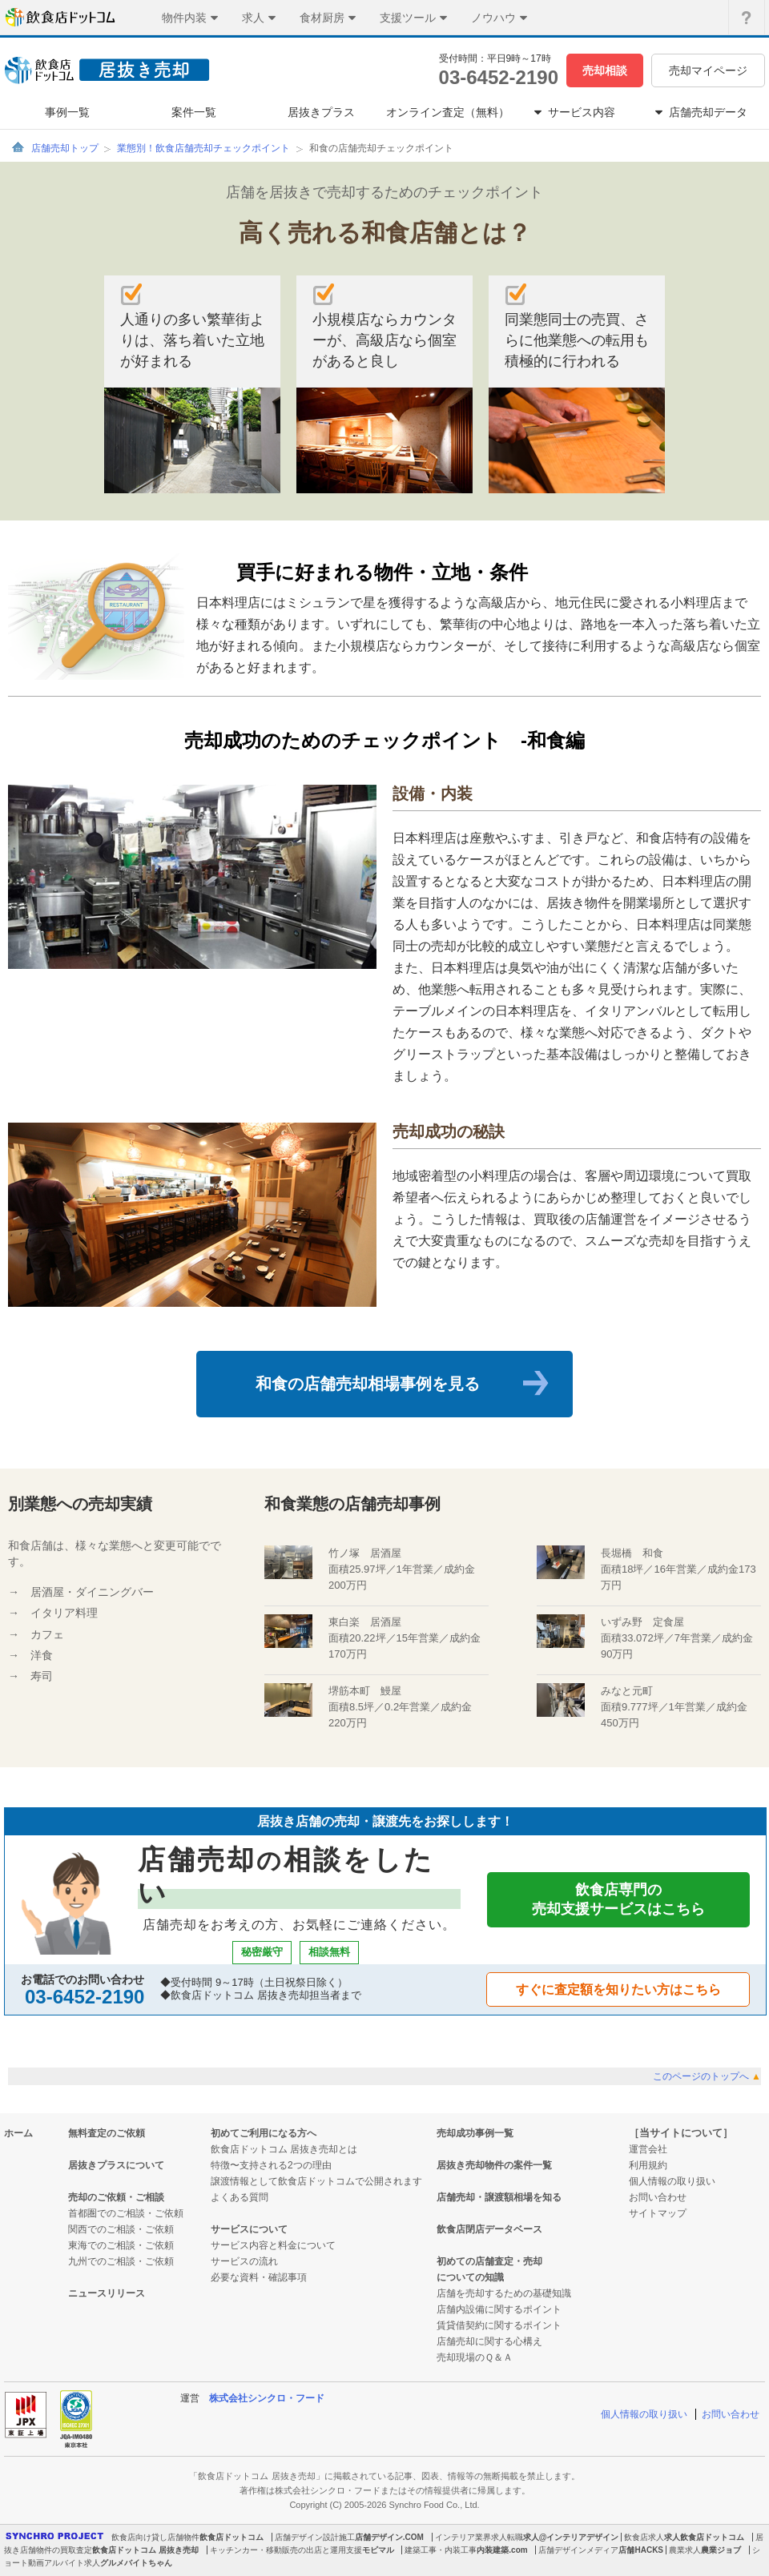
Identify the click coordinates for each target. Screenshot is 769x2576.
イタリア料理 (64, 1612)
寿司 (41, 1676)
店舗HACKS (640, 2550)
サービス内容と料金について (273, 2245)
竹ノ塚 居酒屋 (364, 1553)
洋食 (41, 1655)
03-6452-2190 (498, 77)
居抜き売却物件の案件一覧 (494, 2165)
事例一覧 (67, 112)
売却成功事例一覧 (475, 2133)
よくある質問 (239, 2197)
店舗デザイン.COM (389, 2537)
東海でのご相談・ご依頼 (121, 2245)
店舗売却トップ (65, 148)
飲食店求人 (644, 2537)
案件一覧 (193, 112)
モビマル (378, 2550)
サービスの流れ (244, 2261)
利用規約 (648, 2165)
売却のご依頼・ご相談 (116, 2197)
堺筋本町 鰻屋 (364, 1691)
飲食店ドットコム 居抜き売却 (145, 2550)
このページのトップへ (707, 2076)
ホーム (18, 2133)
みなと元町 (627, 1691)
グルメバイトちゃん (136, 2562)
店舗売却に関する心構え (489, 2341)
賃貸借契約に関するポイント (499, 2325)
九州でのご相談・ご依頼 (121, 2261)
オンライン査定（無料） (447, 112)
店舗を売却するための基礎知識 (504, 2293)
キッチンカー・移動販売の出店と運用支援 (286, 2550)
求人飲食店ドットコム (704, 2537)
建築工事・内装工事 (441, 2550)
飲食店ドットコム (231, 2537)
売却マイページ (708, 70)
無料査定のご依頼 (106, 2133)
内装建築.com (502, 2550)
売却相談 (604, 70)
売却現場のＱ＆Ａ (475, 2357)
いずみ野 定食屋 (642, 1622)
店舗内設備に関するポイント (499, 2309)
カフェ (47, 1634)
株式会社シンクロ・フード (266, 2398)
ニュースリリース (106, 2293)
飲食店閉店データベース (489, 2229)
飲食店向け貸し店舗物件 (155, 2537)
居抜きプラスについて (116, 2165)
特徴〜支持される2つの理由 (271, 2165)
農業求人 (685, 2550)
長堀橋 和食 (632, 1553)
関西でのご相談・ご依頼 (121, 2229)
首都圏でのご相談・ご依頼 (125, 2213)
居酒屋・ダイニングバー (92, 1591)
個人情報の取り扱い (672, 2181)
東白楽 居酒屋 (364, 1622)
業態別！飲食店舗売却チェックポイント (203, 148)
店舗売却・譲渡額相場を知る (499, 2197)
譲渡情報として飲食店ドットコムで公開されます (316, 2181)
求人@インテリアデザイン (571, 2537)
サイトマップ (657, 2213)
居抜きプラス (321, 112)
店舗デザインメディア (578, 2550)
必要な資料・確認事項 (259, 2277)
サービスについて (249, 2229)
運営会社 (648, 2149)
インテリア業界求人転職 (479, 2537)
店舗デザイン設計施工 (315, 2537)
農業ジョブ (721, 2550)
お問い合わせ (657, 2197)
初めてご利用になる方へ (263, 2133)
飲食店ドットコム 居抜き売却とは (284, 2149)
